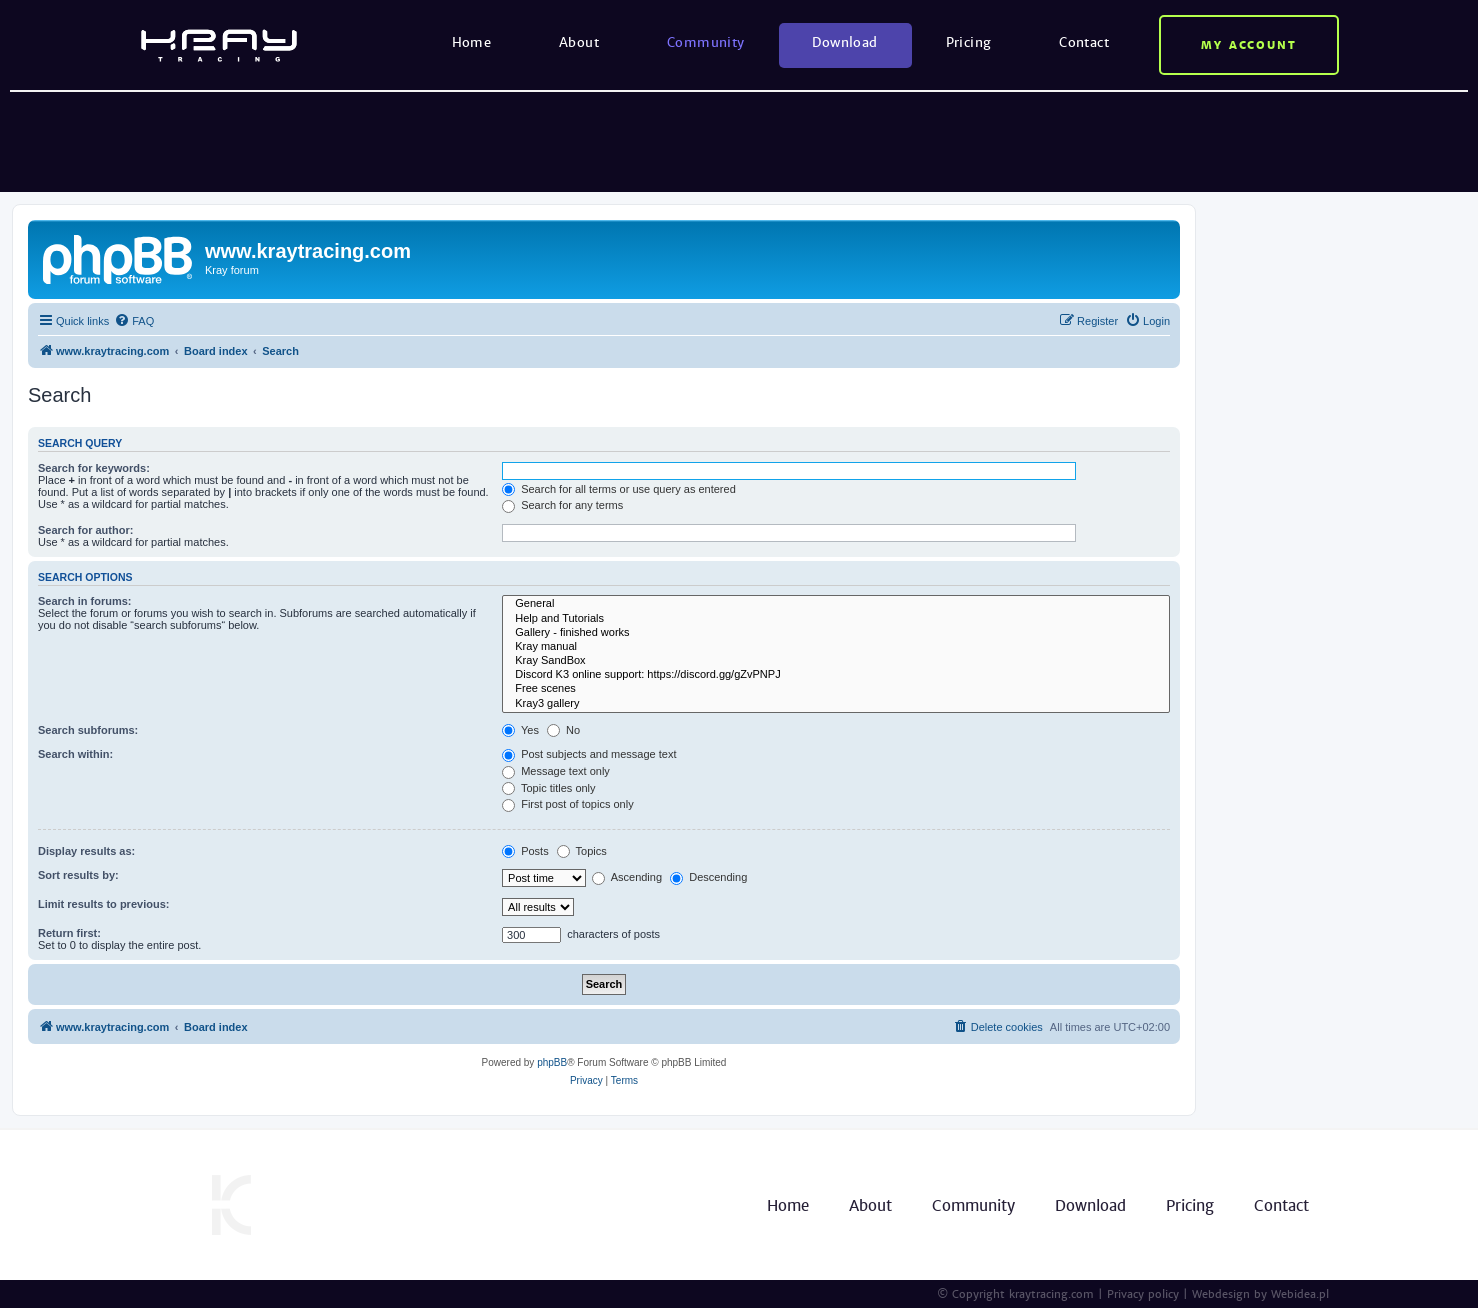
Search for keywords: (94, 468)
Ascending (627, 877)
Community (706, 42)
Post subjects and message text (589, 754)
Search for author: (85, 530)
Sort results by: (78, 875)
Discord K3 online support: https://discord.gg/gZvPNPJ (836, 675)
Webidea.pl (1300, 1294)
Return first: (69, 933)
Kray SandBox (836, 661)
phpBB (552, 1062)
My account (1249, 45)
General (836, 604)
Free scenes (836, 689)
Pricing (969, 42)
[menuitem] (134, 321)
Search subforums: (88, 730)
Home (472, 42)
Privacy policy (1143, 1294)
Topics (582, 851)
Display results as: (86, 851)
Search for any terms (562, 505)
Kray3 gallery (836, 704)
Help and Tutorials (836, 619)
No (563, 730)
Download (844, 42)
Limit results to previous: (103, 904)
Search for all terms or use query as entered (619, 489)
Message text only (556, 771)
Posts (525, 851)
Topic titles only (548, 788)
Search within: (75, 754)
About (579, 42)
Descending (708, 877)
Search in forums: (85, 601)
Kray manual (836, 647)
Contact (1084, 42)
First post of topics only (568, 804)
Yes (520, 730)
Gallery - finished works (836, 633)
